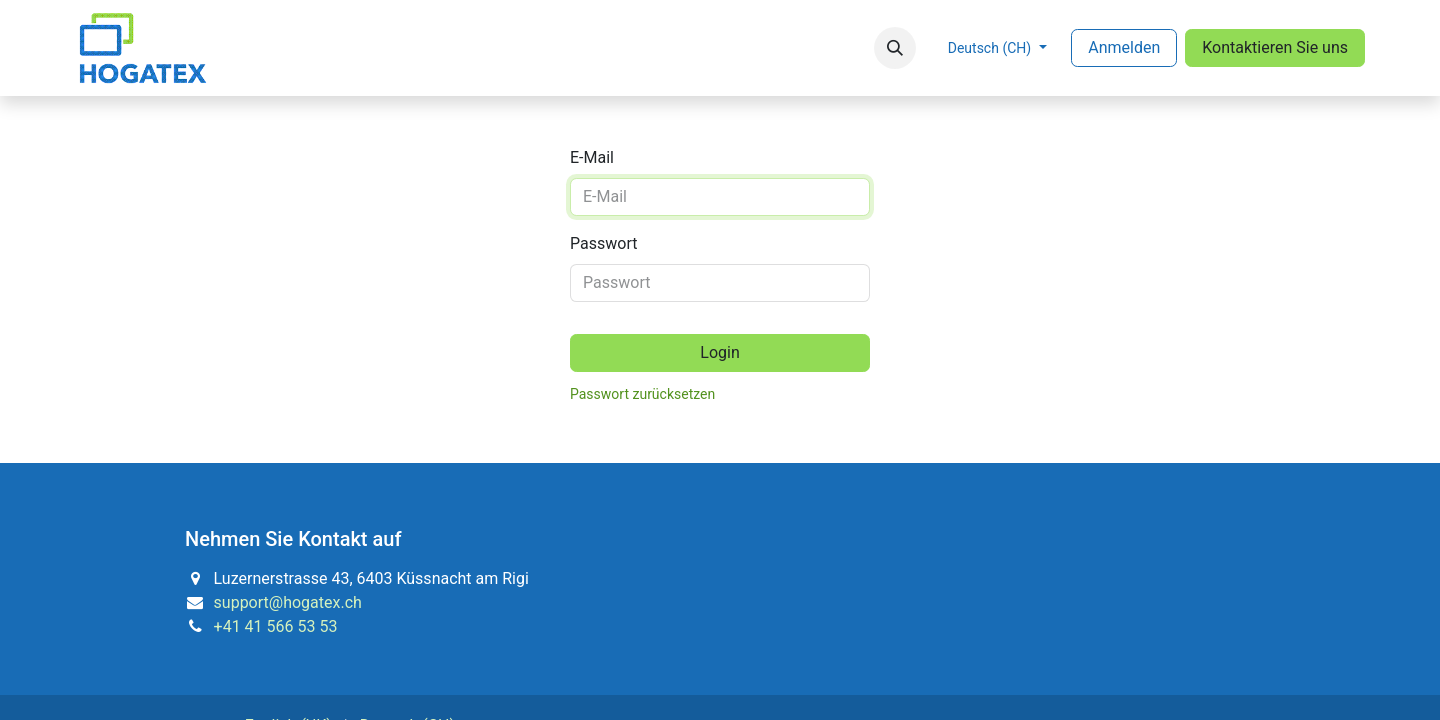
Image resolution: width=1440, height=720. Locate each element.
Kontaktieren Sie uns (1275, 47)
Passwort (603, 243)
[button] (895, 48)
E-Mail (592, 157)
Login (719, 352)
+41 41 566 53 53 (276, 626)
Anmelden (1124, 47)
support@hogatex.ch (288, 602)
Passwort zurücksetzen (642, 394)
